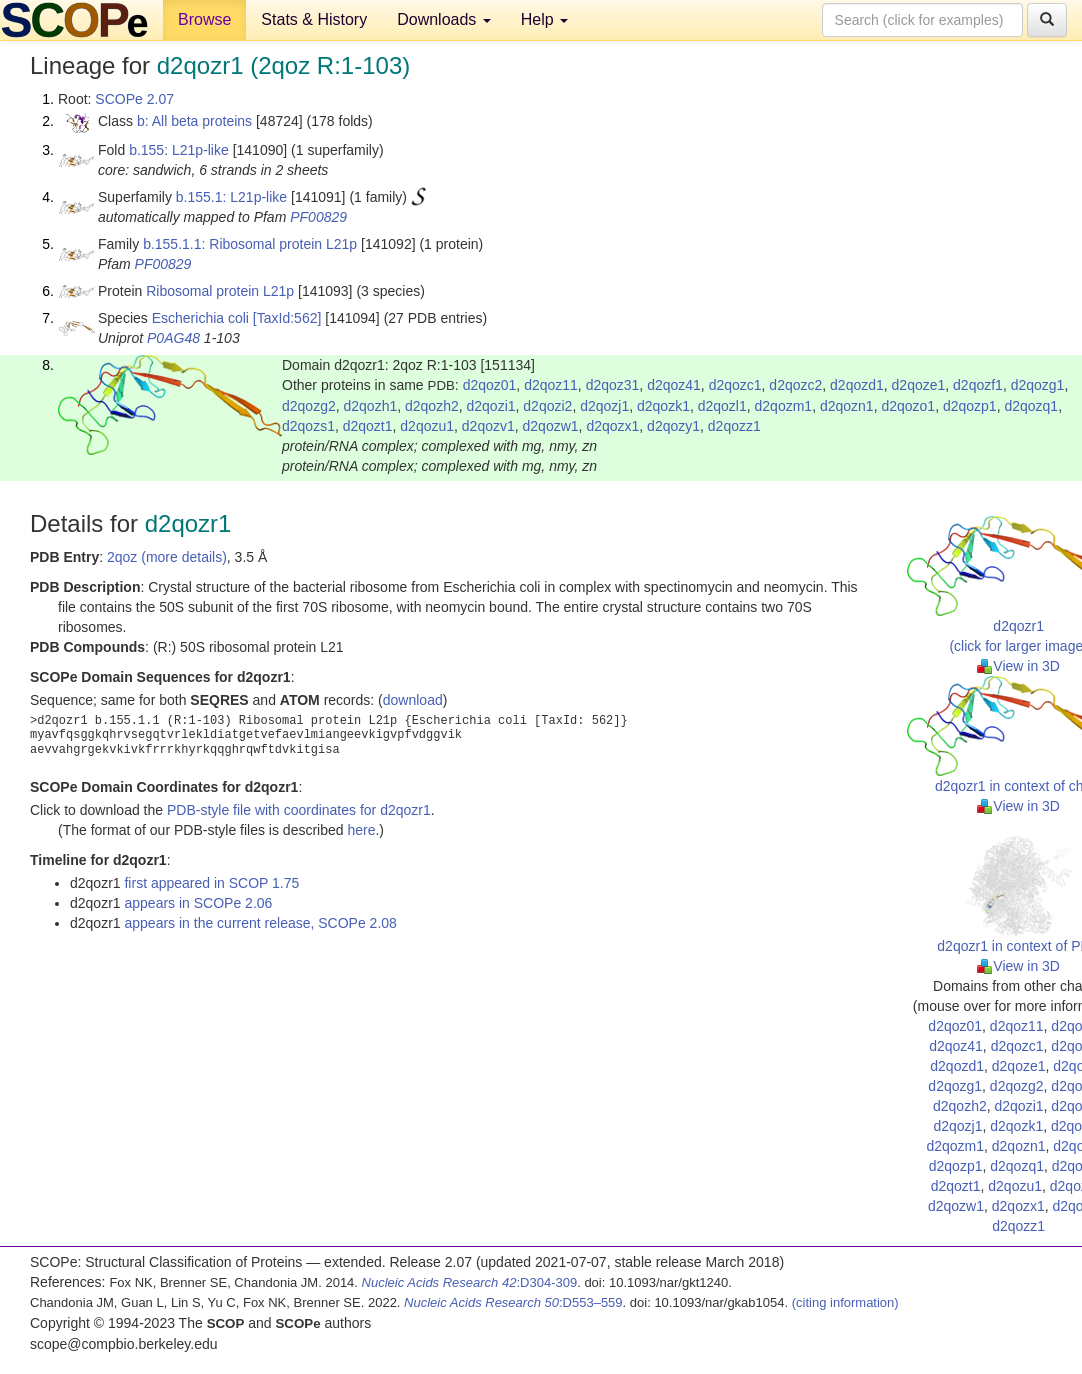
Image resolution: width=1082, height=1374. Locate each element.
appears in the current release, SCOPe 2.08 (260, 923)
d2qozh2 (432, 406)
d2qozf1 (978, 385)
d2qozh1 (371, 406)
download (413, 700)
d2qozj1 (604, 406)
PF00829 (318, 217)
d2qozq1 (1031, 406)
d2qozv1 (488, 426)
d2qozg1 (1038, 385)
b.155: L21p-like (179, 150)
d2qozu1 (427, 426)
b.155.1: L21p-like (231, 197)
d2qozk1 (663, 406)
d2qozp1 (970, 406)
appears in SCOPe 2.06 (198, 903)
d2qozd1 (857, 385)
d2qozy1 (673, 426)
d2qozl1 (722, 406)
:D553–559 (513, 1302)
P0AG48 (173, 338)
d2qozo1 (908, 406)
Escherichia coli (200, 318)
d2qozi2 (547, 406)
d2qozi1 (491, 406)
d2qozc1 (735, 385)
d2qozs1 (308, 426)
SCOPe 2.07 (134, 99)
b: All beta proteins (194, 121)
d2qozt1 (368, 426)
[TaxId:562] (287, 318)
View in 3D (1018, 666)
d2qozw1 (551, 426)
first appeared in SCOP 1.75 (211, 883)
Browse (204, 19)
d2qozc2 (795, 385)
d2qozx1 (612, 426)
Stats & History (314, 19)
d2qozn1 (847, 406)
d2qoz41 (674, 385)
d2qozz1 (734, 426)
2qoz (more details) (167, 557)
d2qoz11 (551, 385)
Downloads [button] (444, 19)
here (361, 830)
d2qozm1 (784, 406)
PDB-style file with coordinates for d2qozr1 (299, 810)
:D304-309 (470, 1282)
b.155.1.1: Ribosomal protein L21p (250, 244)
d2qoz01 (490, 385)
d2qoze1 (919, 385)
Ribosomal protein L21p (220, 291)
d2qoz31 (613, 385)
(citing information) (845, 1302)
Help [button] (544, 19)
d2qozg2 (309, 406)
